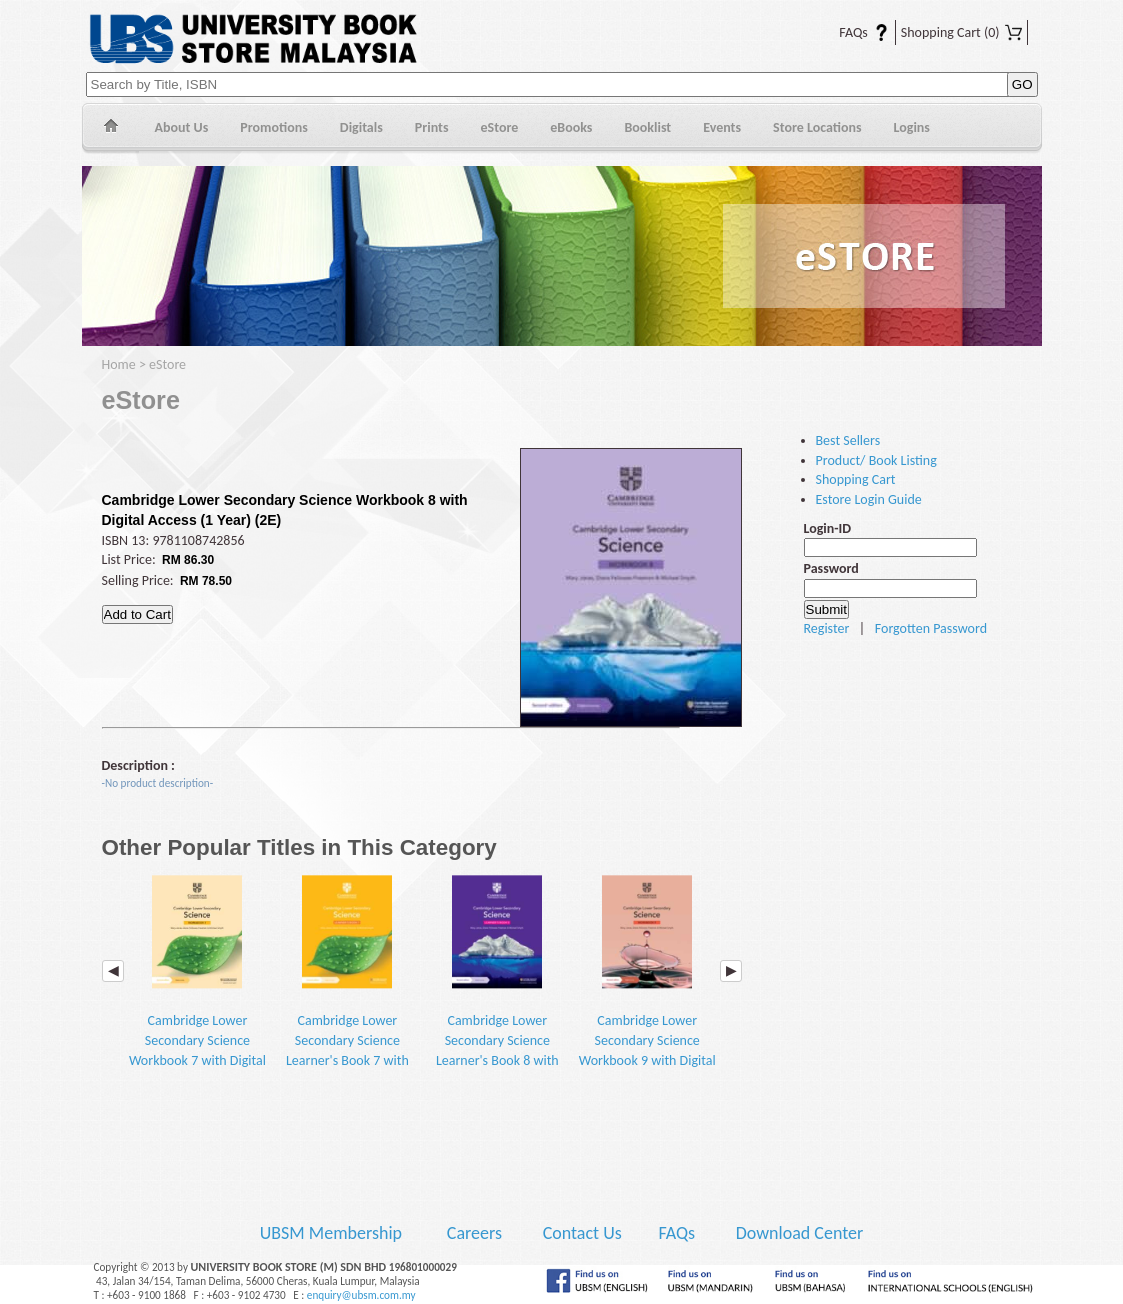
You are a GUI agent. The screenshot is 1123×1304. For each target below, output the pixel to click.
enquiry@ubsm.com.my (361, 1295)
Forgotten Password (931, 628)
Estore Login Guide (869, 499)
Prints (432, 127)
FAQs (852, 32)
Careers (474, 1233)
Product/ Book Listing (876, 460)
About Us (182, 127)
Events (722, 127)
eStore (500, 127)
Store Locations (817, 127)
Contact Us (584, 1233)
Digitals (361, 127)
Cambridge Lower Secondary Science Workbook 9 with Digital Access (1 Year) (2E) (647, 980)
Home (110, 128)
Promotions (274, 127)
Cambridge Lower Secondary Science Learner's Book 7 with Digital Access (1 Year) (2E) (347, 990)
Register (827, 628)
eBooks (571, 127)
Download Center (800, 1233)
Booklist (647, 127)
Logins (912, 127)
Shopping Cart (961, 32)
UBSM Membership (333, 1233)
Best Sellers (848, 440)
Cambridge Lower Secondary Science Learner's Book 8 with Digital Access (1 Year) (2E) (497, 990)
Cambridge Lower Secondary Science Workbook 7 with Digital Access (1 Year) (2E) (197, 980)
